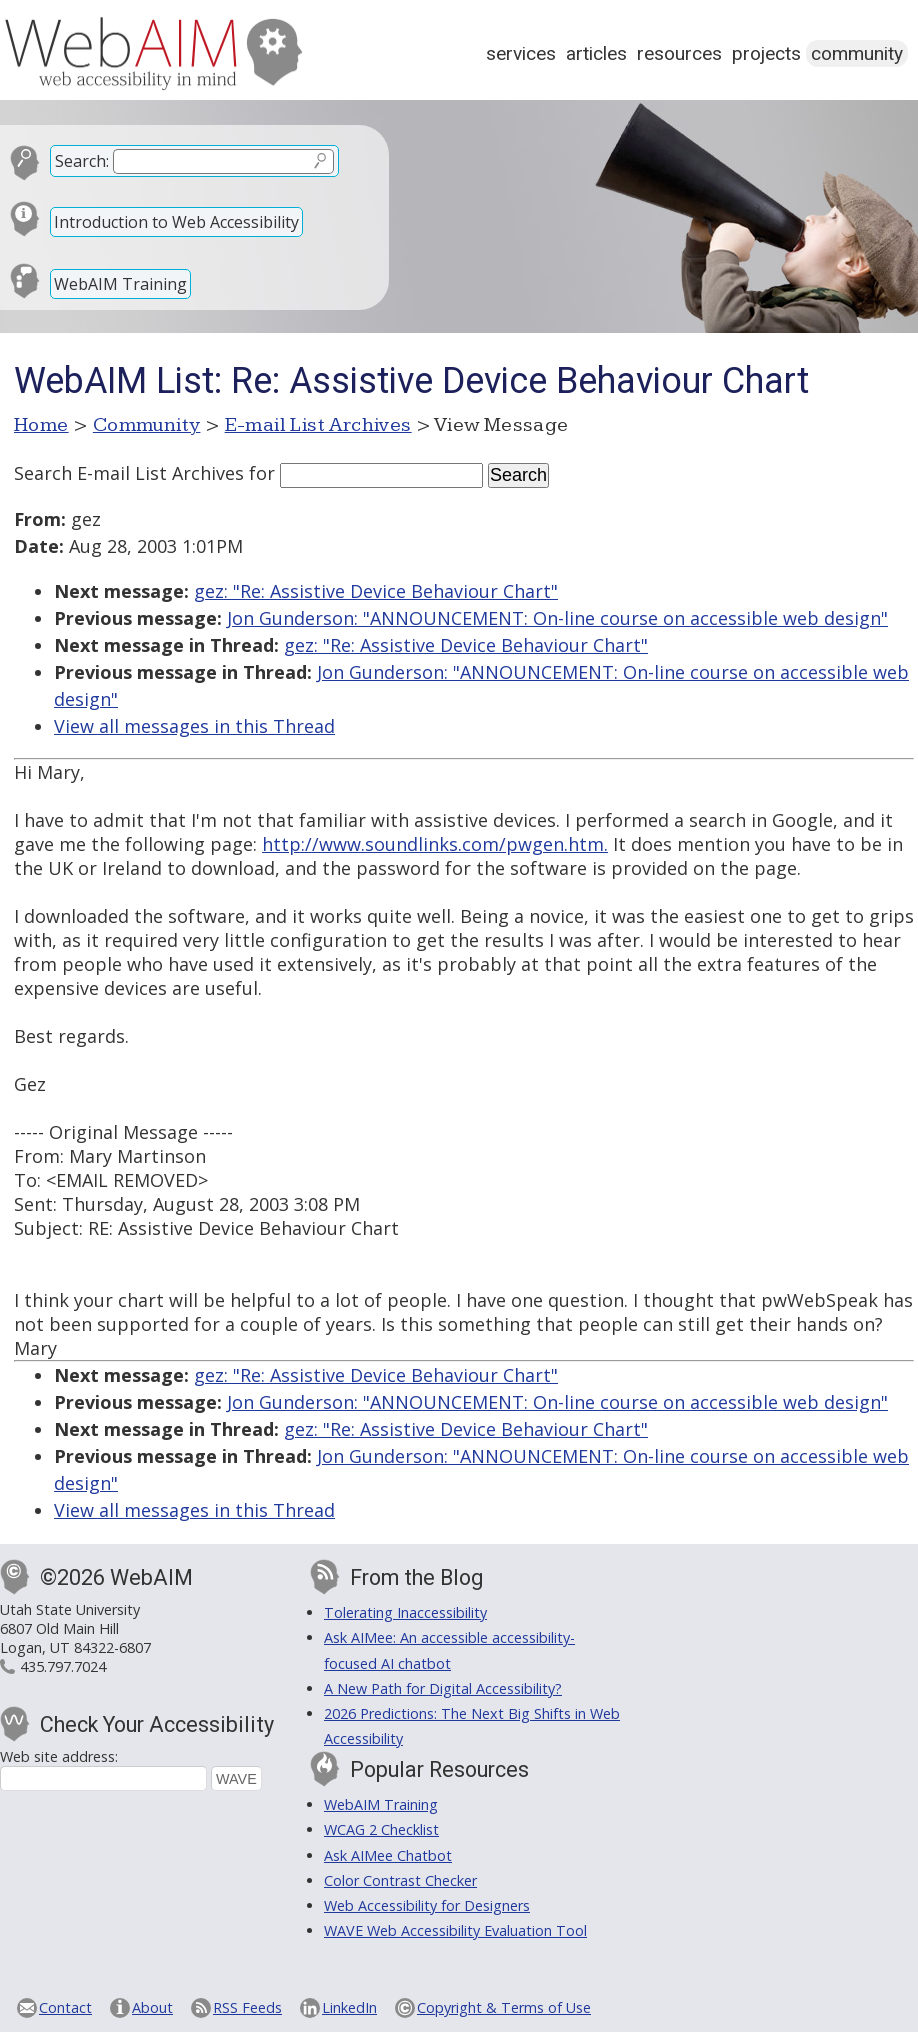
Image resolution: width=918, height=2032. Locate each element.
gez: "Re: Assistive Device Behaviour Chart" (376, 591)
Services (521, 53)
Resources (679, 53)
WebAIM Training (120, 284)
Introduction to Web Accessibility (176, 222)
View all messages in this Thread (194, 726)
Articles (596, 53)
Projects (766, 53)
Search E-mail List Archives (129, 473)
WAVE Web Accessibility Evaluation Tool (455, 1930)
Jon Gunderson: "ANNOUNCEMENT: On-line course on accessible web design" (557, 618)
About (152, 2007)
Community (857, 53)
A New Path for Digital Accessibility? (443, 1688)
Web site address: (59, 1756)
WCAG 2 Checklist (381, 1829)
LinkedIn (349, 2007)
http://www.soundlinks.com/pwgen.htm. (435, 844)
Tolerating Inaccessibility (405, 1612)
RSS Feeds (247, 2007)
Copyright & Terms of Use (504, 2007)
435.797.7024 (63, 1666)
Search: (82, 161)
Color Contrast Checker (400, 1880)
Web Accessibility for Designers (427, 1905)
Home (41, 425)
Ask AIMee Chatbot (388, 1855)
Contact (65, 2007)
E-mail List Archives (318, 425)
